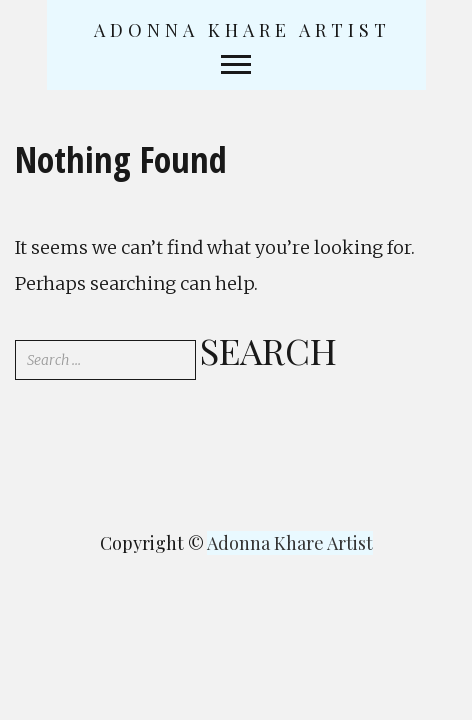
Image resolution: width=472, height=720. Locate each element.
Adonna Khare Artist (242, 30)
